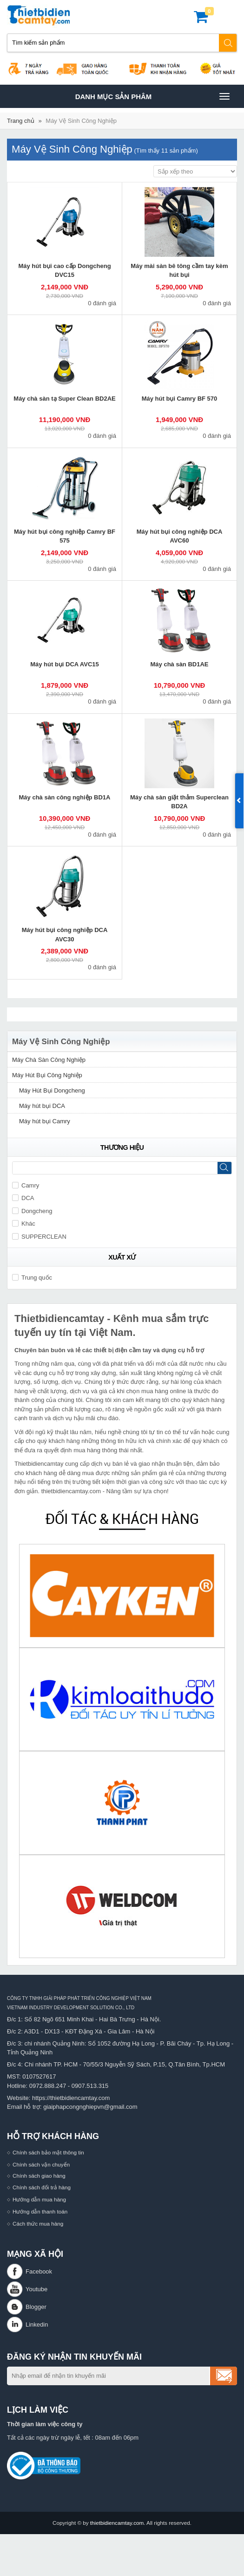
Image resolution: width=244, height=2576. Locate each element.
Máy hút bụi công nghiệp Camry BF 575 (64, 536)
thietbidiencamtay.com (117, 2523)
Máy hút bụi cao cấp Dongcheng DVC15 (64, 270)
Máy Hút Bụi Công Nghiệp (47, 1075)
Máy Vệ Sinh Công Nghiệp (81, 120)
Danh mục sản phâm (152, 96)
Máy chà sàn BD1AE (180, 664)
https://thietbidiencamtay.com (71, 2097)
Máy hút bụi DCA (42, 1105)
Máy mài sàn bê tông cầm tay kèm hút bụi (179, 270)
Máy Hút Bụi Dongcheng (52, 1090)
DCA (23, 1197)
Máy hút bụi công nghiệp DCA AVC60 (180, 536)
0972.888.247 (47, 2085)
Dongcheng (32, 1211)
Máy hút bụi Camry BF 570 (180, 398)
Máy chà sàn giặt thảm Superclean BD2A (179, 802)
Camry (25, 1185)
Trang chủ (20, 120)
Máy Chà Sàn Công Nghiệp (49, 1059)
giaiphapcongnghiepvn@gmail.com (90, 2106)
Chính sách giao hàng (39, 2176)
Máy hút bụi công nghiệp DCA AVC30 (65, 934)
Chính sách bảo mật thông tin (48, 2152)
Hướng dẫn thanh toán (40, 2211)
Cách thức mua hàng (38, 2223)
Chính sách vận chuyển (41, 2164)
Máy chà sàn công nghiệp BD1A (65, 797)
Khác (23, 1223)
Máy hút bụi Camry (44, 1121)
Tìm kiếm (228, 43)
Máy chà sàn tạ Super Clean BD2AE (64, 398)
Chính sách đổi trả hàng (42, 2187)
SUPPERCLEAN (39, 1236)
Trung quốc (32, 1277)
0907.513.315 (90, 2085)
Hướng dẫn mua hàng (39, 2199)
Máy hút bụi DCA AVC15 (64, 664)
